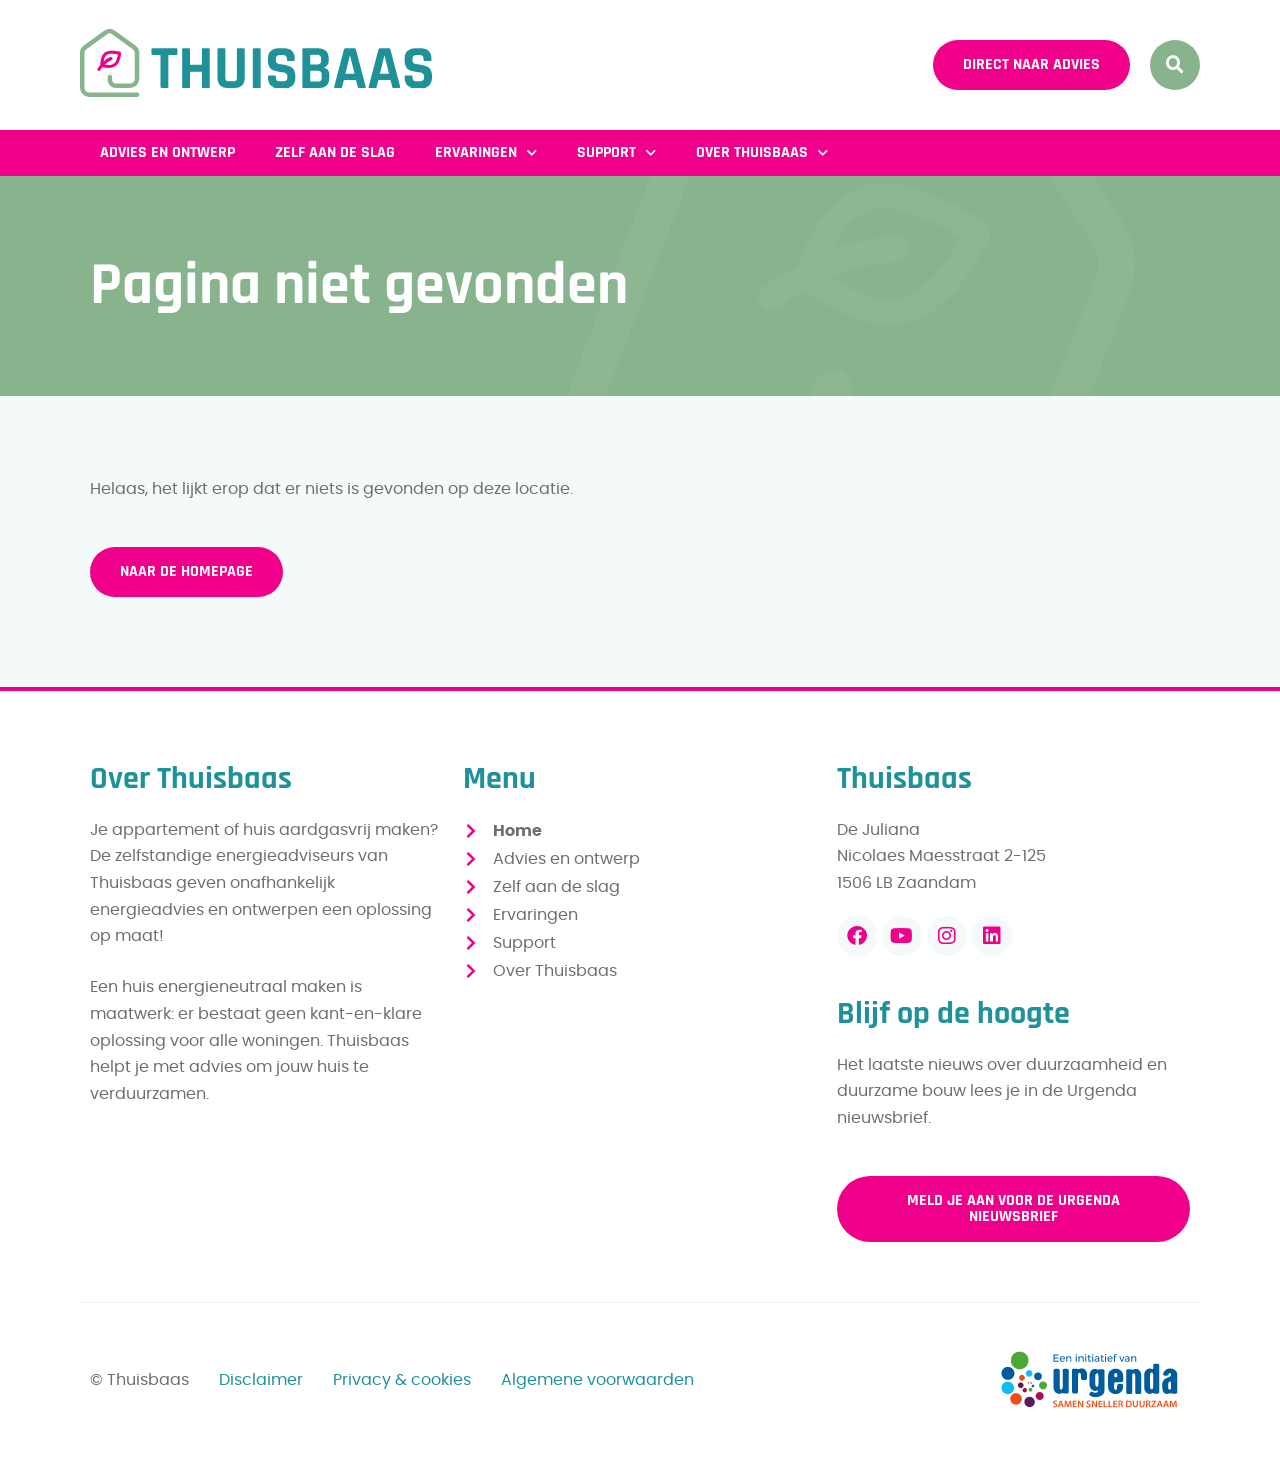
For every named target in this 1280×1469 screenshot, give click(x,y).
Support (616, 152)
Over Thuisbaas (762, 152)
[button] (1175, 65)
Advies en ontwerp (167, 152)
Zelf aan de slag (335, 152)
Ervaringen (486, 152)
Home (517, 831)
